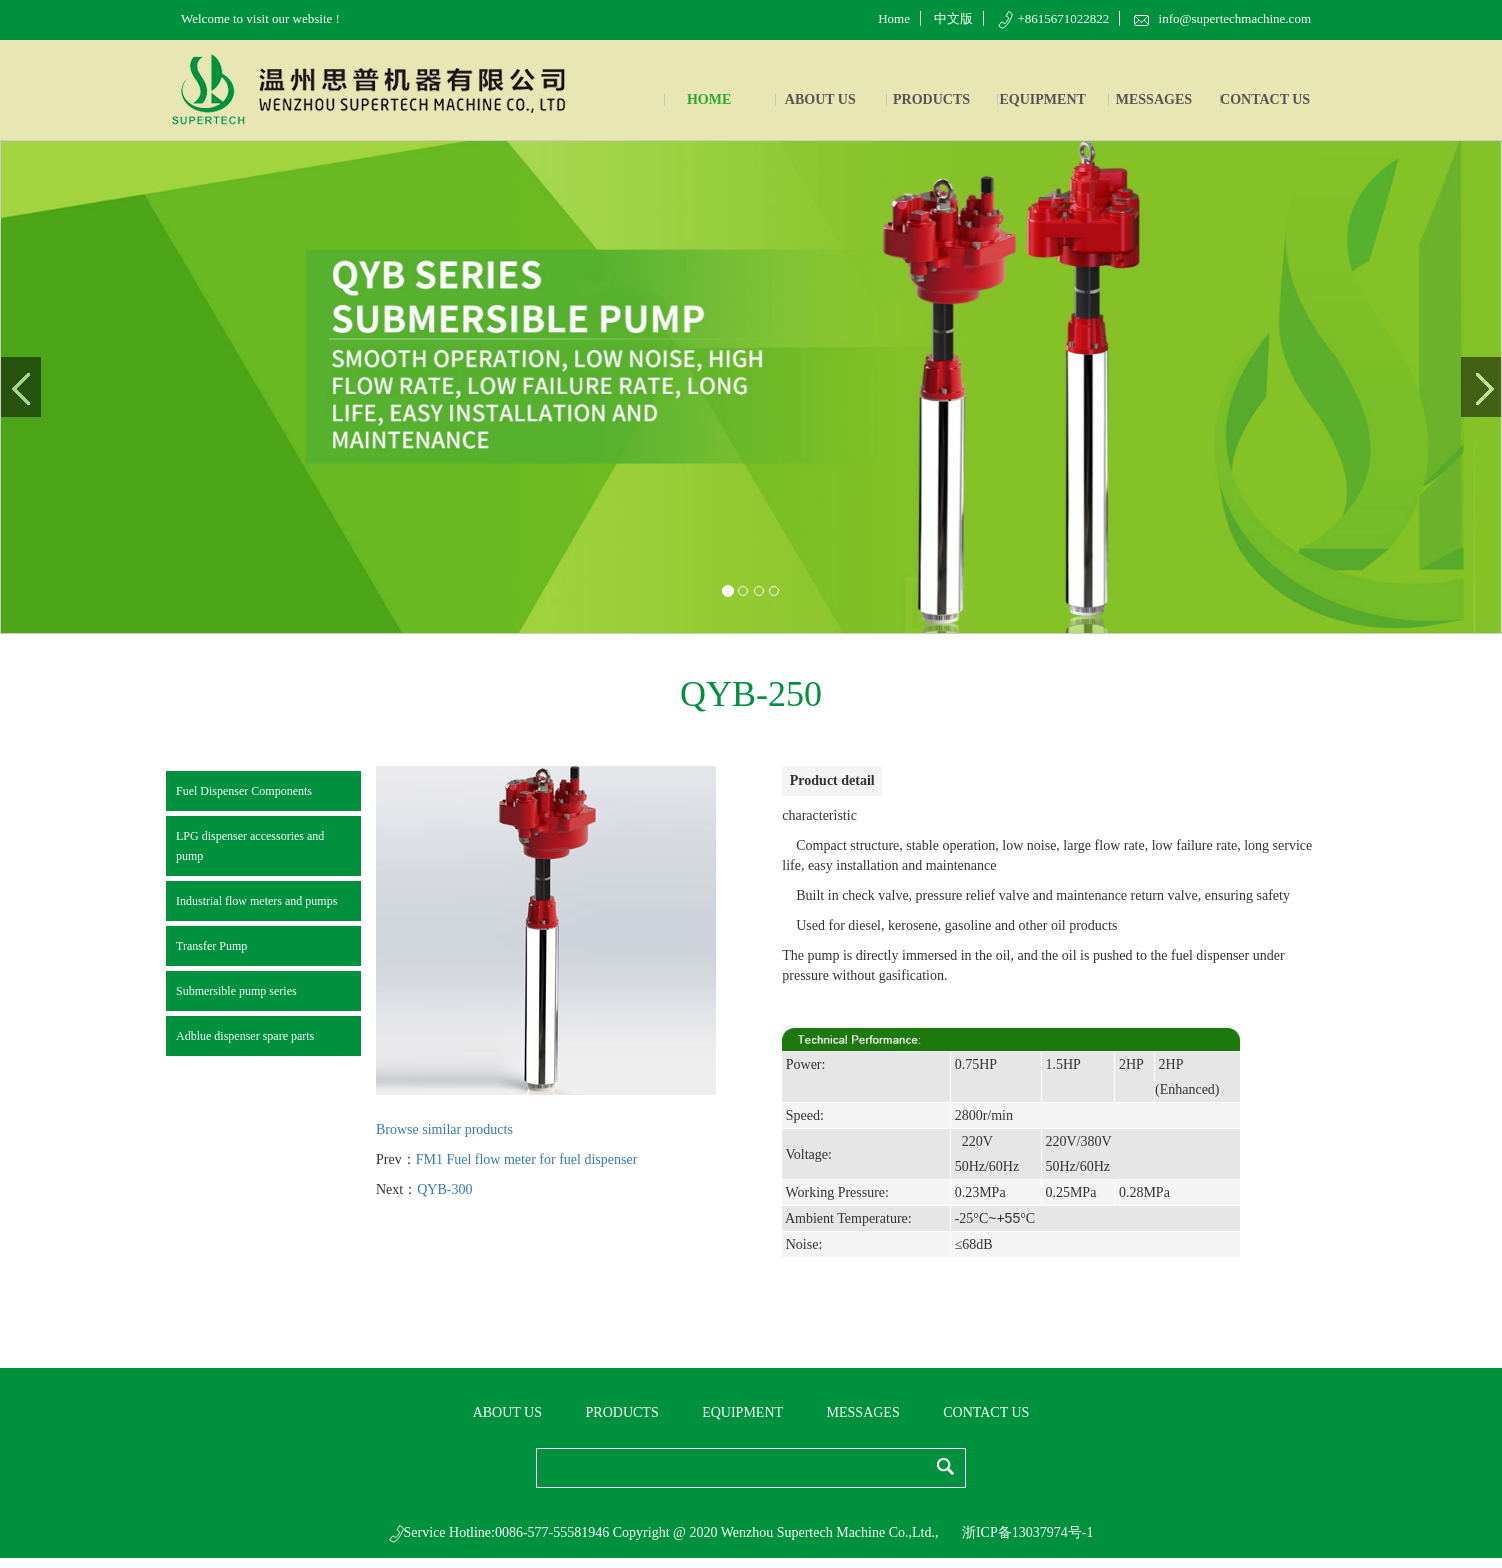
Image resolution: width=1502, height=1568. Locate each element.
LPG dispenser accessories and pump (250, 846)
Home (894, 18)
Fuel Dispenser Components (244, 791)
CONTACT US (1265, 99)
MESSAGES (1154, 99)
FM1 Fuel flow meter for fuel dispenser (527, 1159)
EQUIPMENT (1043, 99)
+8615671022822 (1054, 18)
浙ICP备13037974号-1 (1027, 1532)
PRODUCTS (931, 99)
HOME (709, 99)
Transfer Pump (211, 946)
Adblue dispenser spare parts (245, 1036)
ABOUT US (820, 99)
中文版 (953, 18)
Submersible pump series (236, 991)
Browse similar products (444, 1129)
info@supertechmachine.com (1222, 18)
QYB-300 (444, 1189)
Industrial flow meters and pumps (256, 901)
